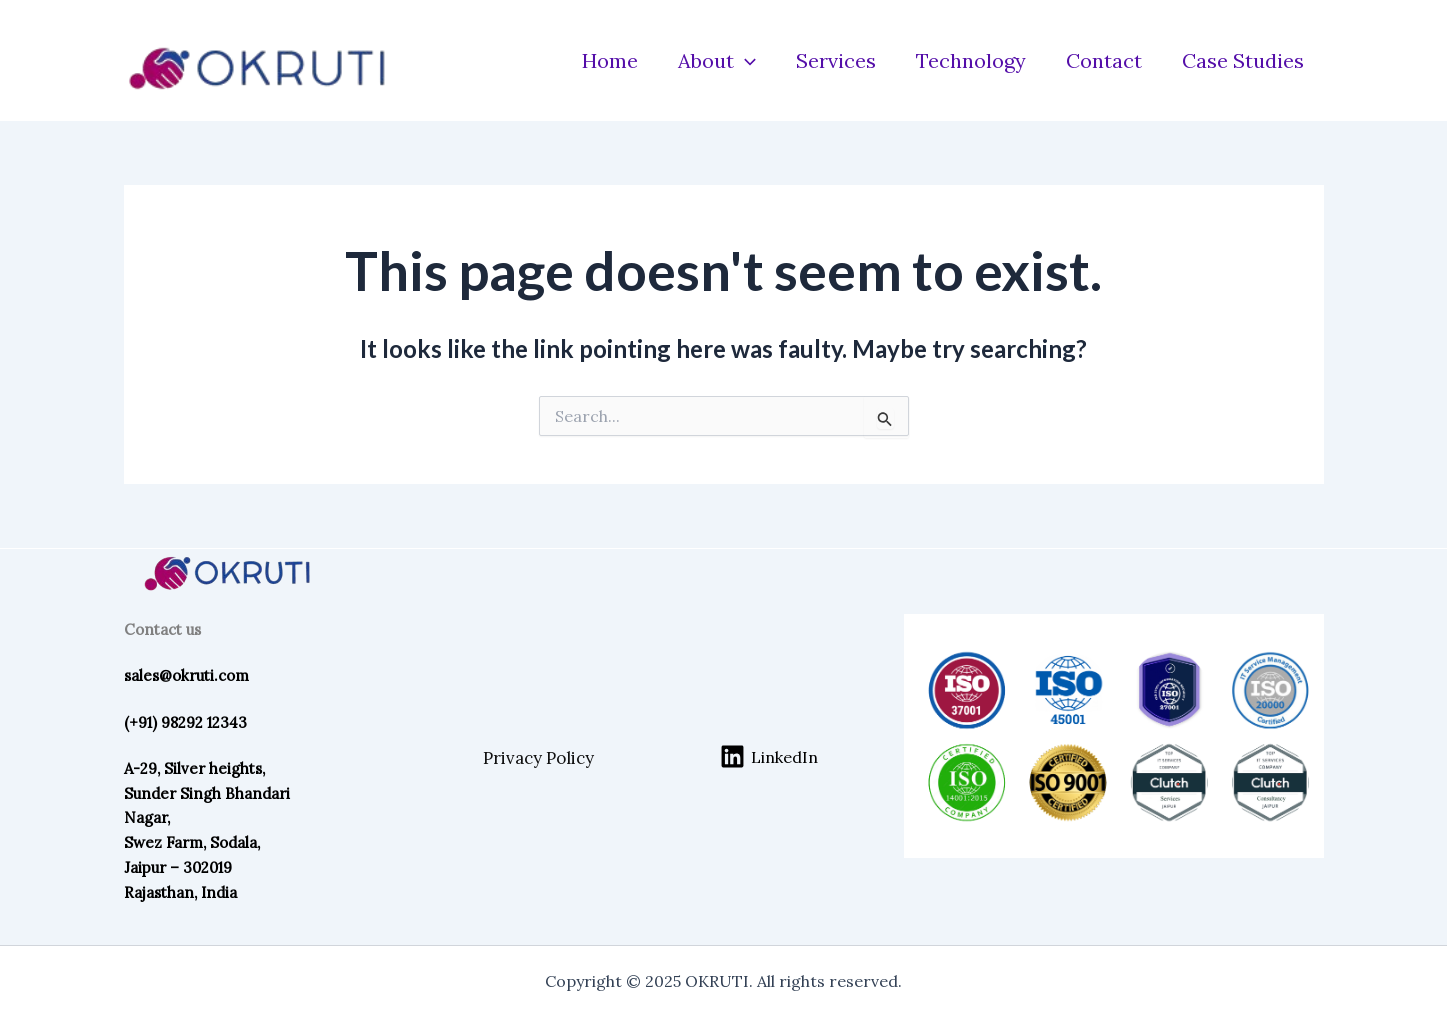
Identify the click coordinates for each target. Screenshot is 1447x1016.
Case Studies (1243, 60)
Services (836, 60)
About (717, 61)
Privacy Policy (538, 758)
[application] (745, 61)
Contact (1104, 60)
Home (610, 60)
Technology (971, 60)
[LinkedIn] (769, 756)
